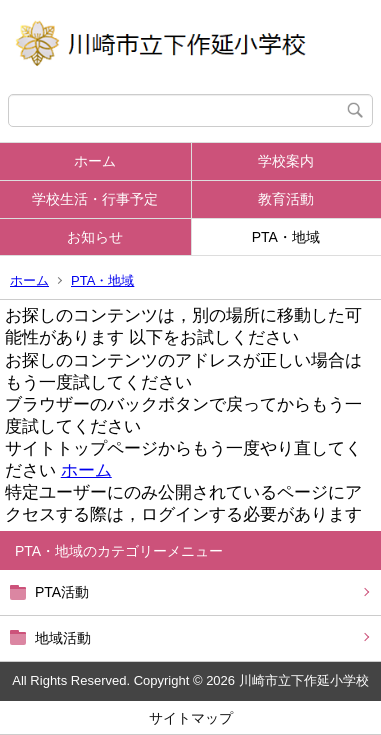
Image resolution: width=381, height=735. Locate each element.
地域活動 (63, 638)
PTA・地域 (286, 237)
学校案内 (286, 161)
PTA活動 (62, 592)
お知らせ (95, 237)
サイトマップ (191, 718)
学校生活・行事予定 (95, 199)
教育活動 (286, 199)
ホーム (95, 161)
